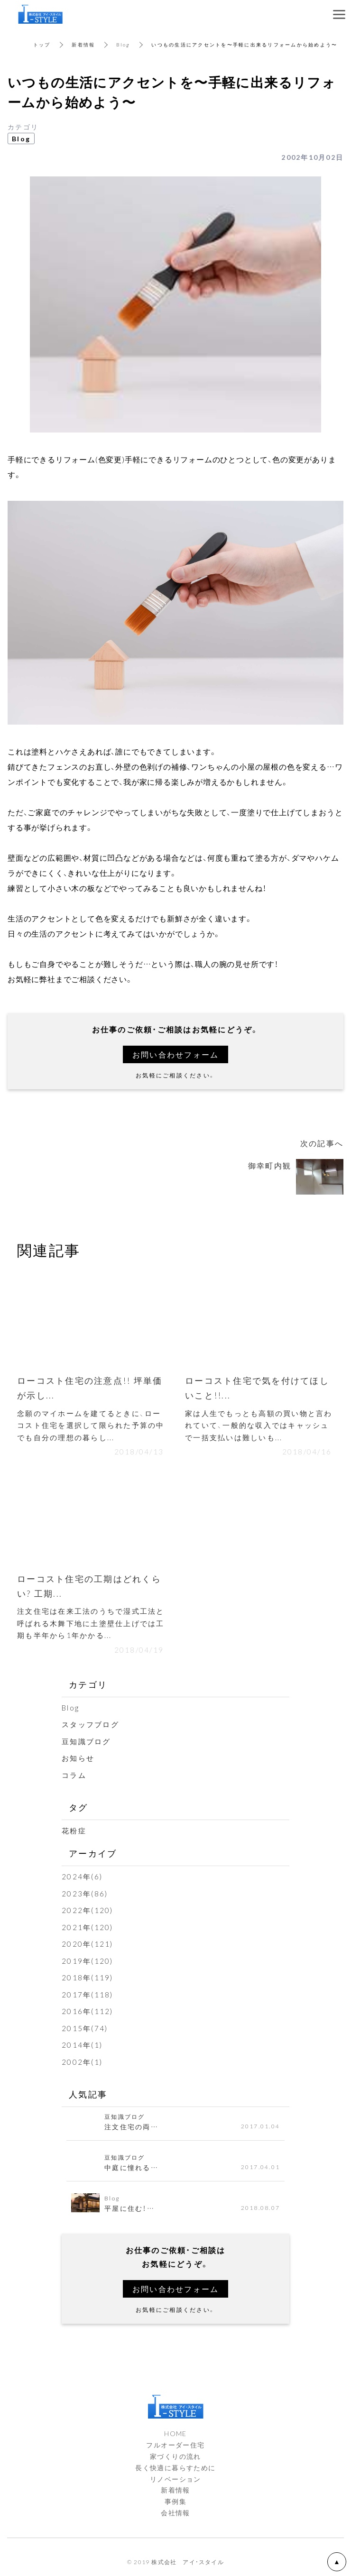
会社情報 (175, 2512)
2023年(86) (85, 1893)
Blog (123, 44)
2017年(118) (87, 1994)
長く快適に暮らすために (175, 2467)
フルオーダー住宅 (175, 2444)
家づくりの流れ (175, 2456)
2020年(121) (87, 1944)
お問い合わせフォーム (175, 1054)
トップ (42, 44)
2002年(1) (82, 2062)
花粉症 (74, 1830)
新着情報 (83, 44)
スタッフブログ (90, 1724)
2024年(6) (82, 1876)
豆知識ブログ (86, 1741)
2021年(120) (87, 1927)
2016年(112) (87, 2011)
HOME (175, 2433)
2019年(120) (87, 1961)
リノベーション (175, 2479)
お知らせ (78, 1758)
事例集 (175, 2501)
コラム (74, 1775)
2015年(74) (85, 2028)
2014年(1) (82, 2045)
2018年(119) (87, 1977)
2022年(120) (87, 1910)
